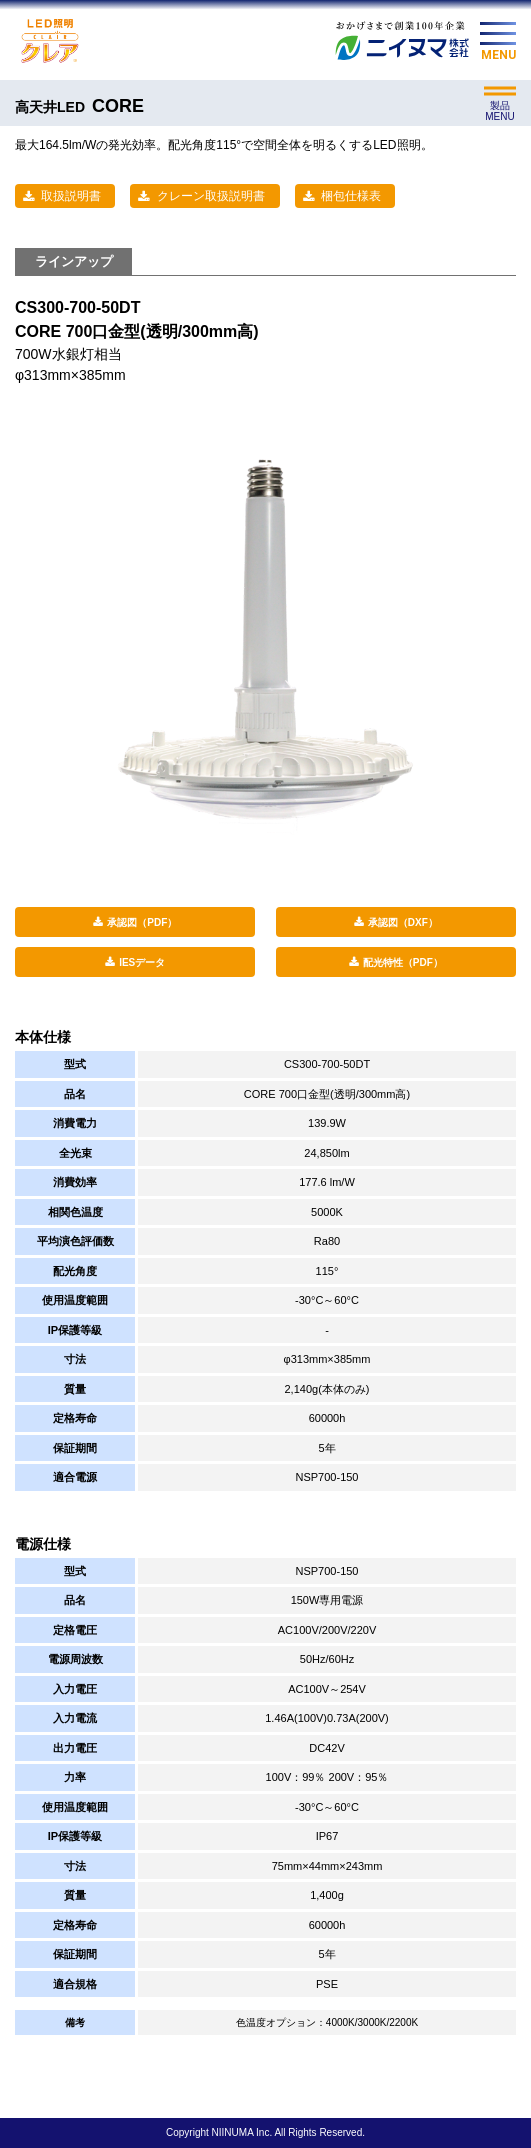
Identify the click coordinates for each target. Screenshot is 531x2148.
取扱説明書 (71, 196)
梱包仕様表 (351, 196)
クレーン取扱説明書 (211, 196)
